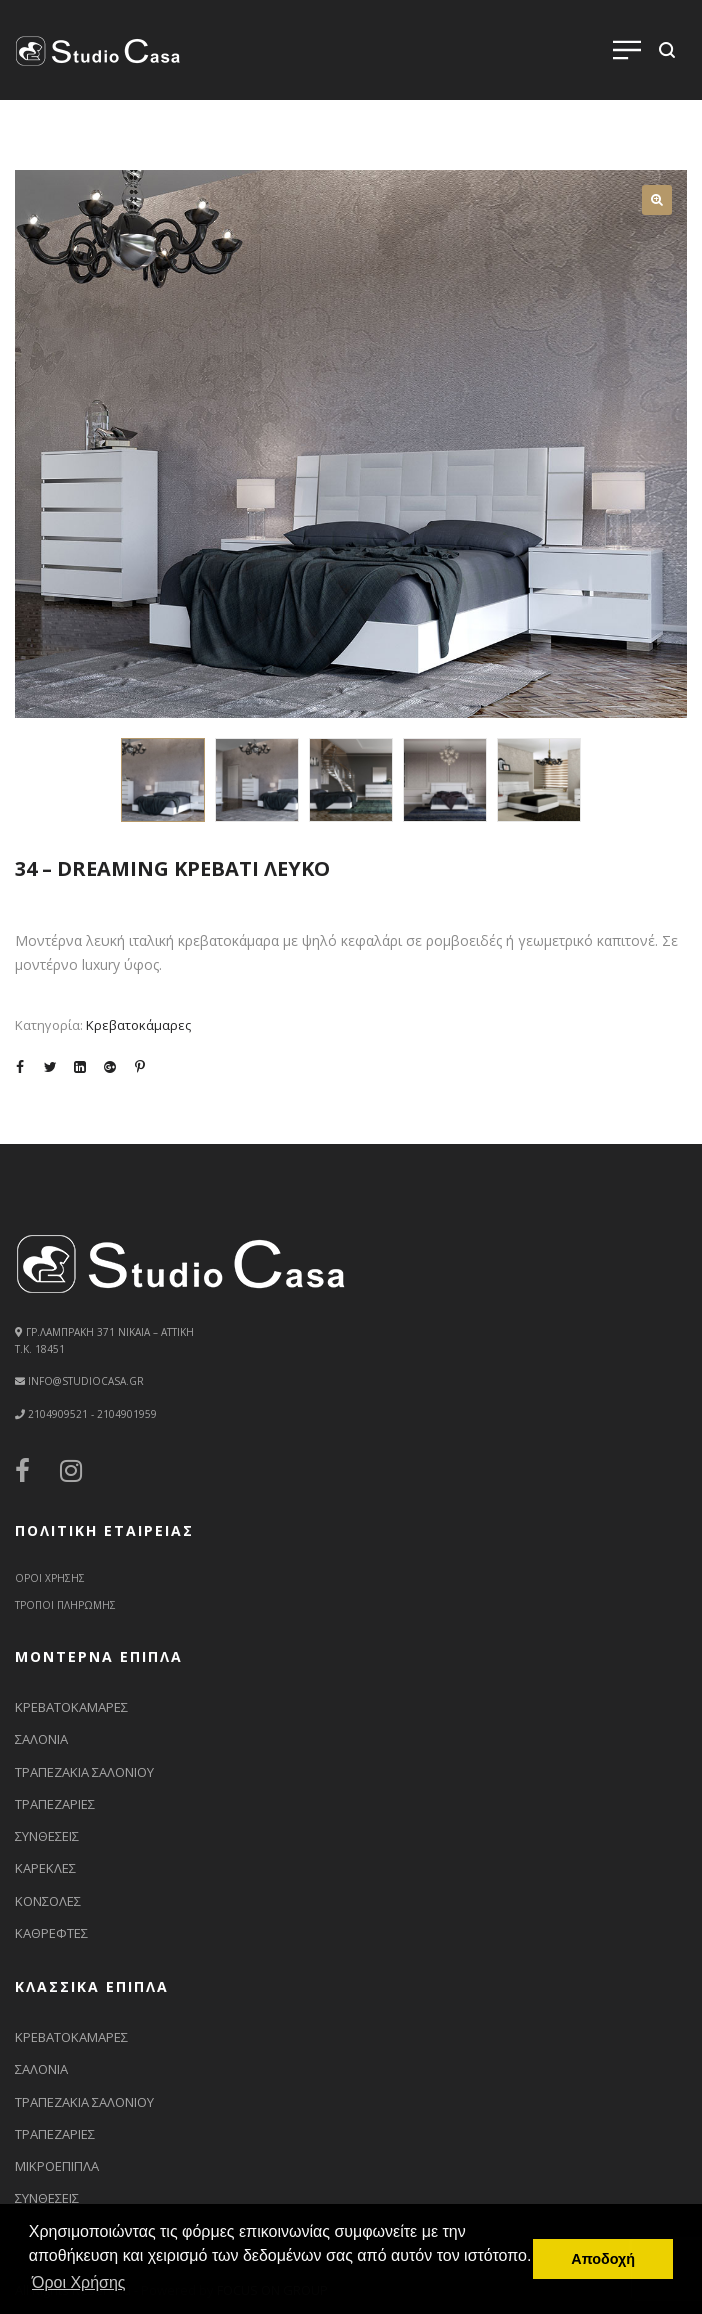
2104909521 (58, 1414)
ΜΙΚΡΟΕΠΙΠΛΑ (57, 2166)
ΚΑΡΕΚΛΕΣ (45, 1868)
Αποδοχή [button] (603, 2259)
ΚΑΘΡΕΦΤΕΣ (51, 1933)
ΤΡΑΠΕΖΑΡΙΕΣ (55, 1804)
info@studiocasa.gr (86, 1381)
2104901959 (125, 1414)
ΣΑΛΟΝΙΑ (41, 1739)
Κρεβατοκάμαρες (138, 1025)
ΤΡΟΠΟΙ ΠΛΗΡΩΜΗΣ (65, 1605)
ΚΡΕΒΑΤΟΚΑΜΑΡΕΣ (71, 1707)
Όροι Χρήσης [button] (79, 2282)
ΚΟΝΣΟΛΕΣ (48, 1901)
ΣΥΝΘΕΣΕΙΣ (47, 1836)
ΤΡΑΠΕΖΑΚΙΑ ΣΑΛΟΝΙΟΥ (84, 1772)
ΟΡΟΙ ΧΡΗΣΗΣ (50, 1578)
